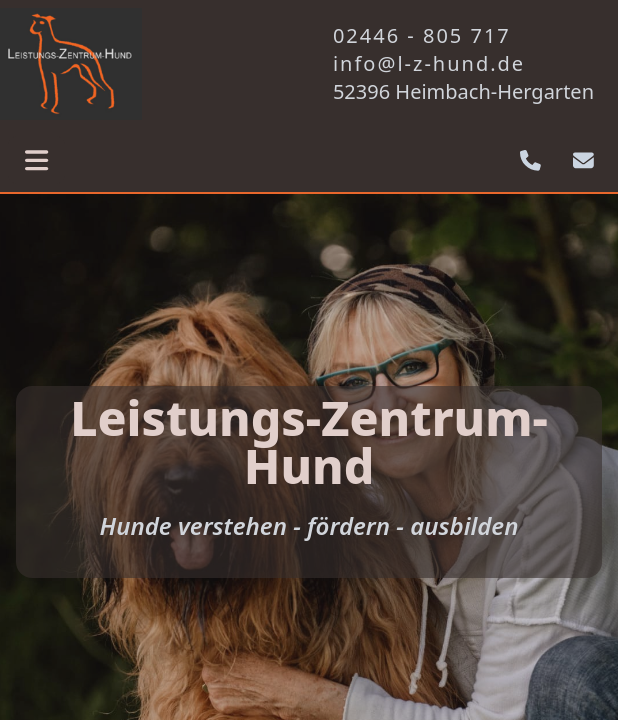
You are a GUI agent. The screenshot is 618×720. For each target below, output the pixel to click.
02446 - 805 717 (422, 35)
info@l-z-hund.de (429, 63)
